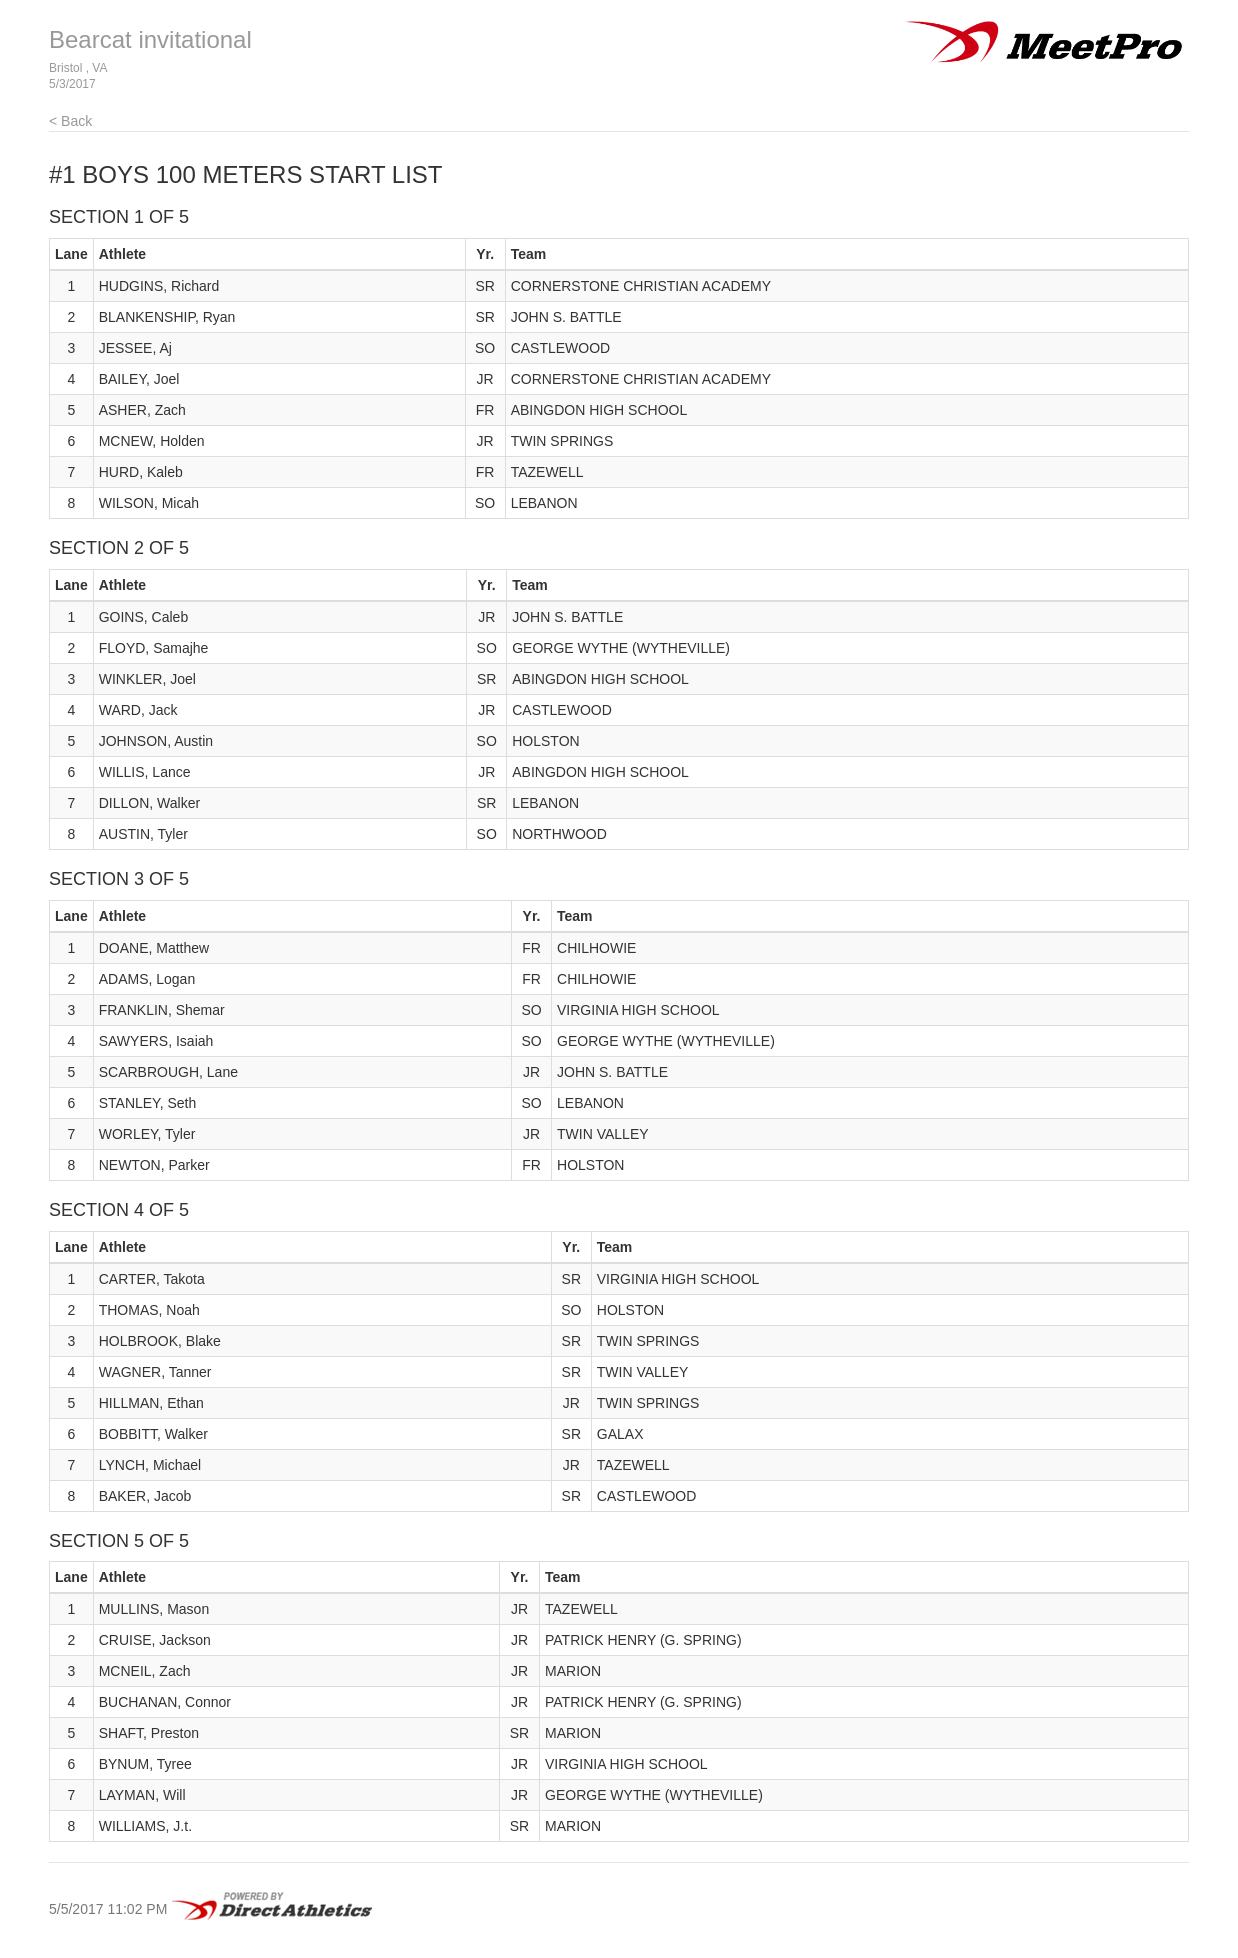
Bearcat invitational (150, 39)
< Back (70, 121)
